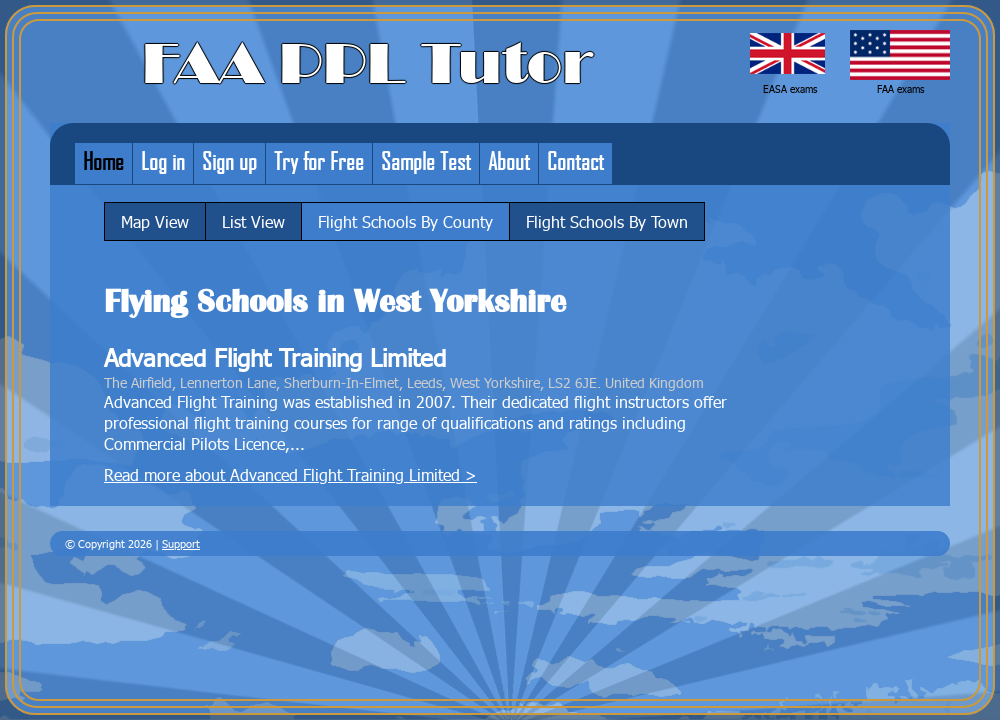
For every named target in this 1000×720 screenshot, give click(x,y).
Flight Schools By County (405, 221)
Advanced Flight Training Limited (275, 357)
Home (103, 161)
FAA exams (900, 89)
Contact (575, 161)
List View (253, 221)
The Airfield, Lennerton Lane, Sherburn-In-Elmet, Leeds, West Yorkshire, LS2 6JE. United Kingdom (404, 382)
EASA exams (790, 89)
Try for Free (319, 161)
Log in (163, 161)
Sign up (229, 161)
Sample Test (426, 161)
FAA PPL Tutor (367, 64)
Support (181, 543)
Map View (155, 221)
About (509, 161)
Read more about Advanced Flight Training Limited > (290, 474)
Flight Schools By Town (607, 221)
